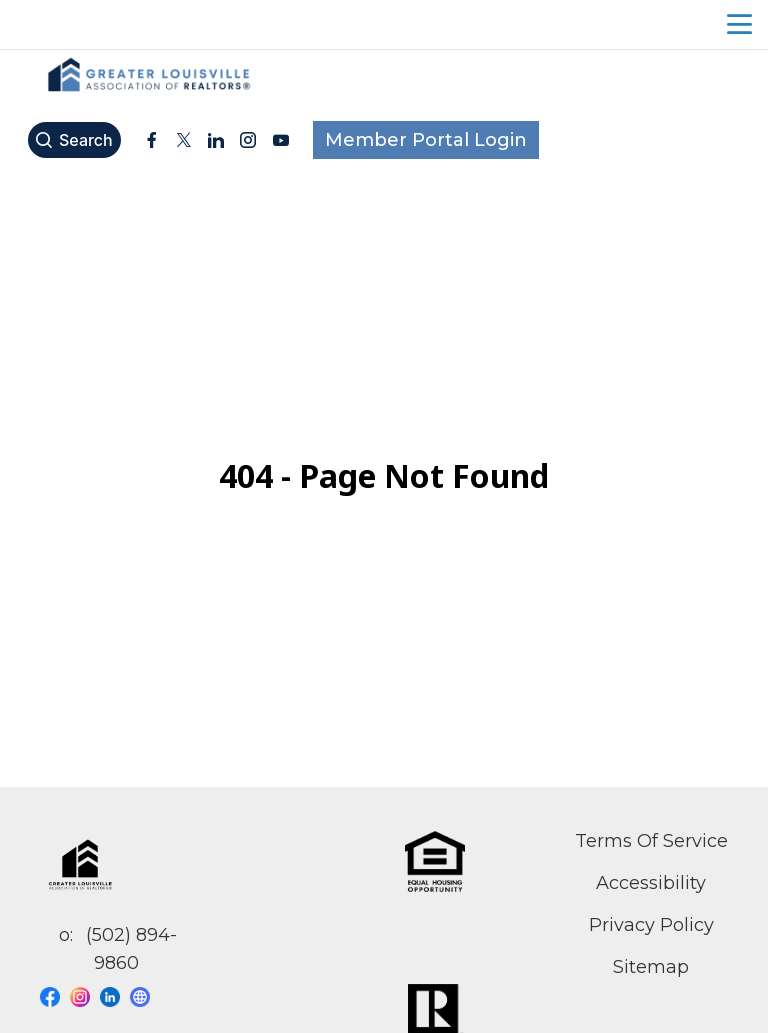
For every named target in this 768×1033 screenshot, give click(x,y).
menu (739, 24)
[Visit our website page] (145, 997)
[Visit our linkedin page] (115, 997)
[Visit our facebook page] (55, 997)
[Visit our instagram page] (85, 997)
